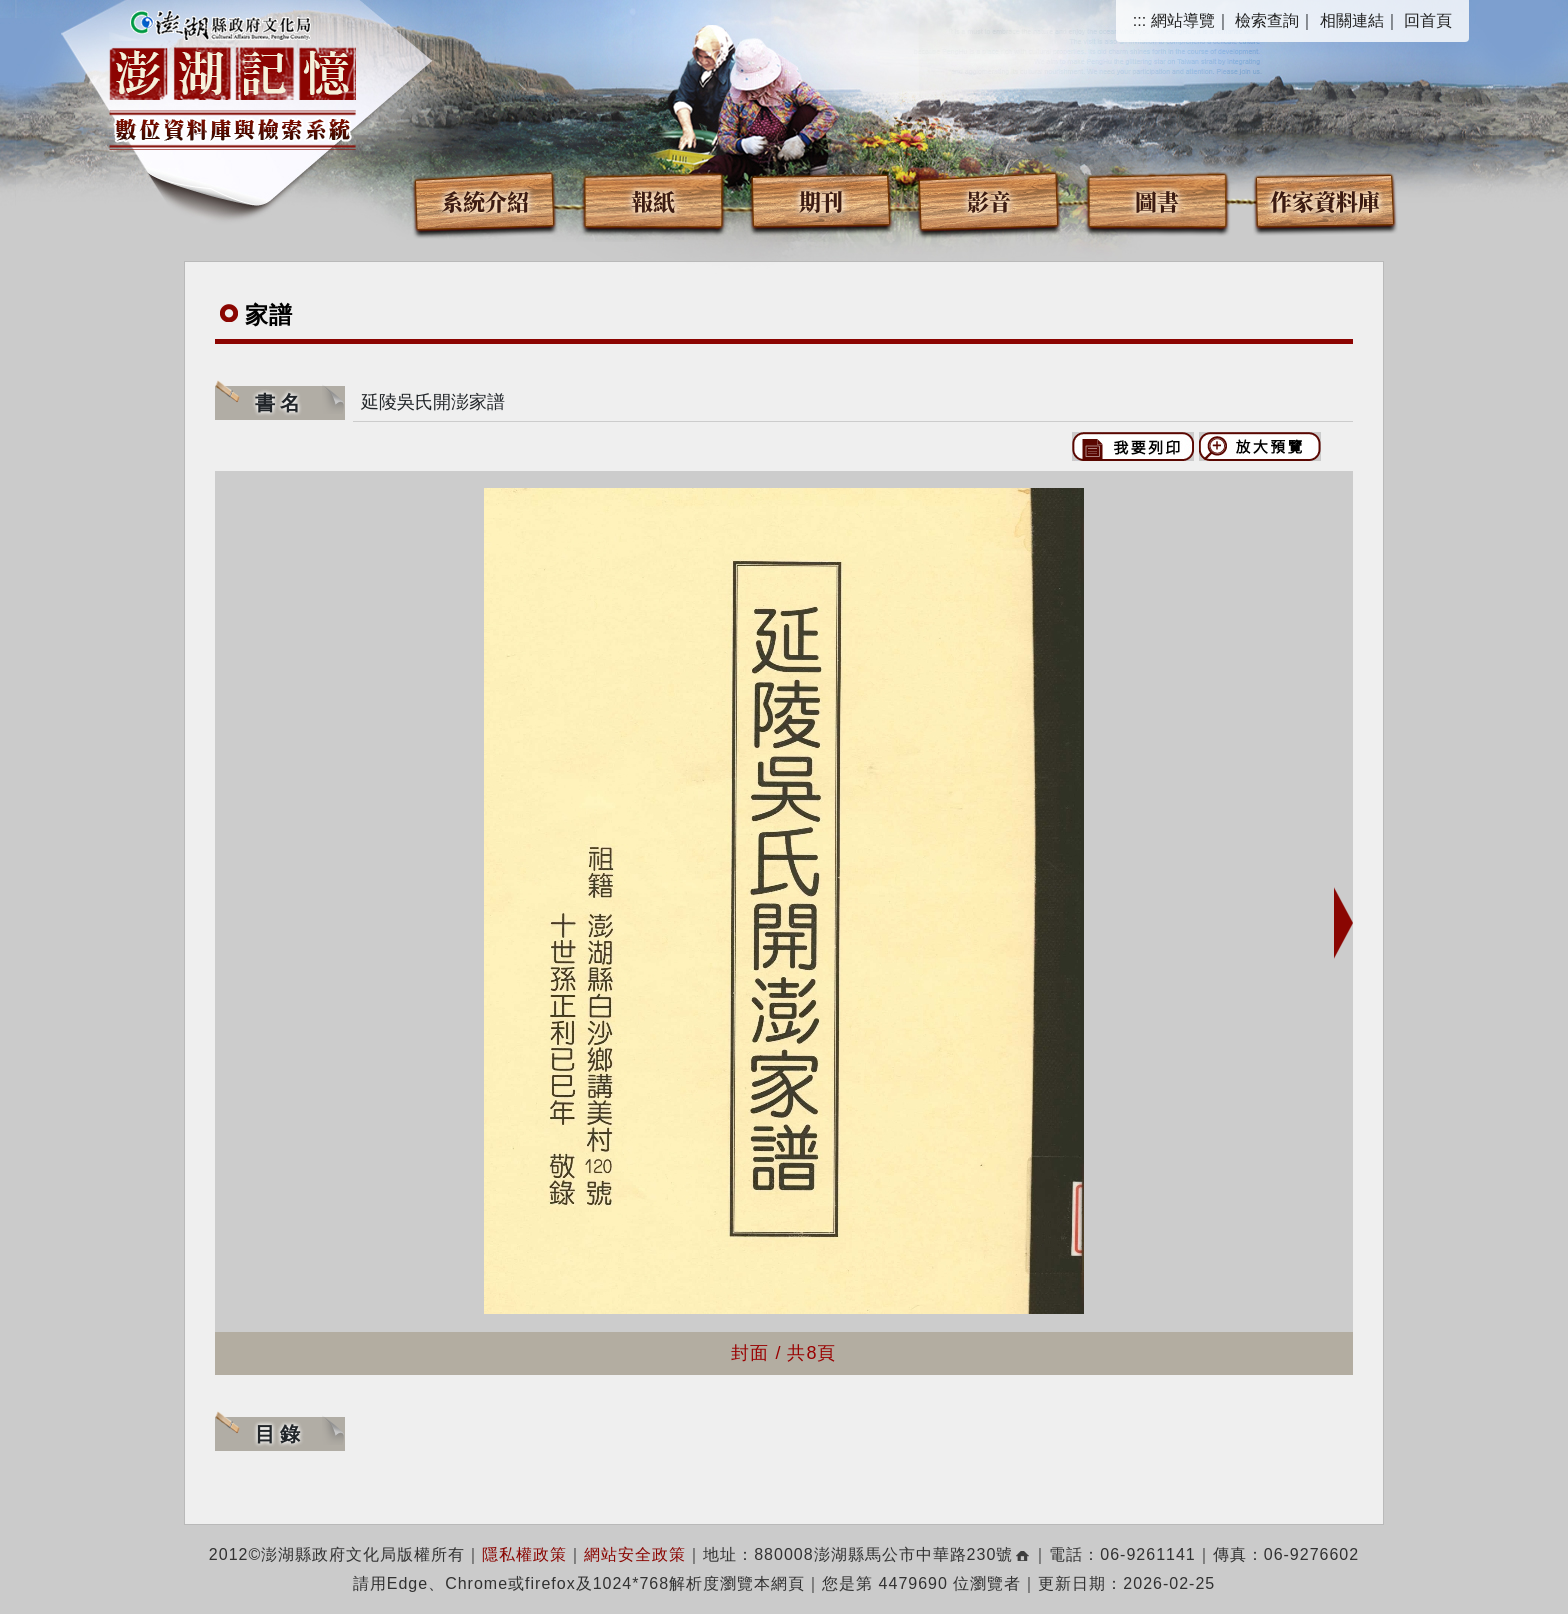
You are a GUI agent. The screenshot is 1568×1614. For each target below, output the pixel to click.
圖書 (1157, 200)
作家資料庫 (1325, 200)
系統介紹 (485, 200)
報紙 (653, 200)
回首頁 (1428, 20)
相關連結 (1352, 20)
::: (1139, 20)
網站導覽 (1183, 20)
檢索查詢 (1267, 20)
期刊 (821, 200)
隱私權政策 (524, 1554)
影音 (989, 200)
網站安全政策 (635, 1554)
